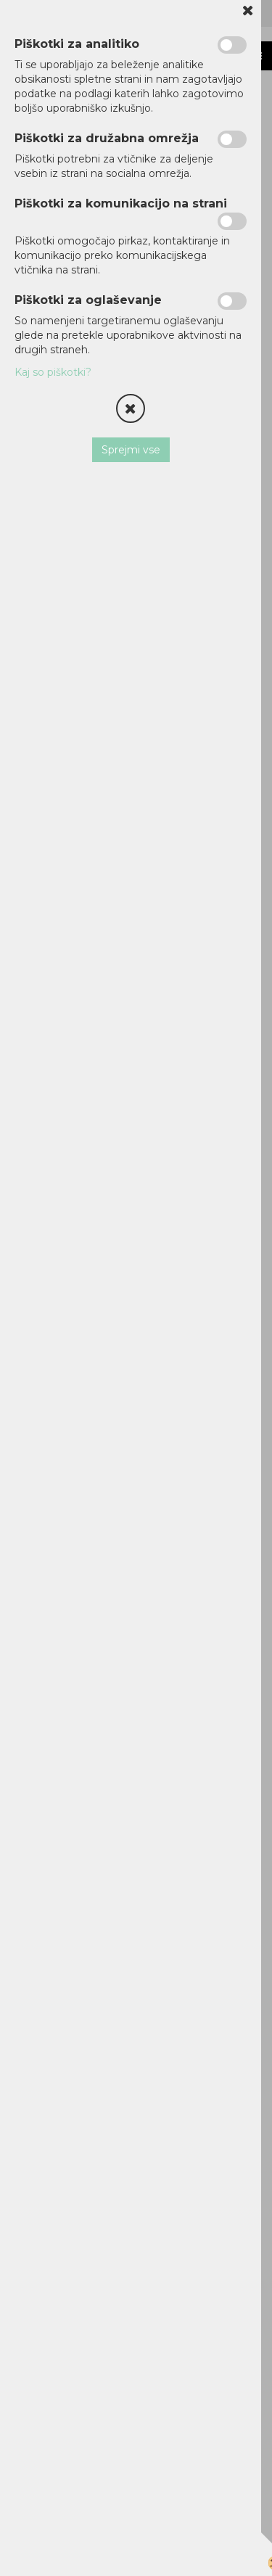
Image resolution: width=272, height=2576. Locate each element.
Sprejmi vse (131, 449)
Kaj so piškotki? (53, 372)
